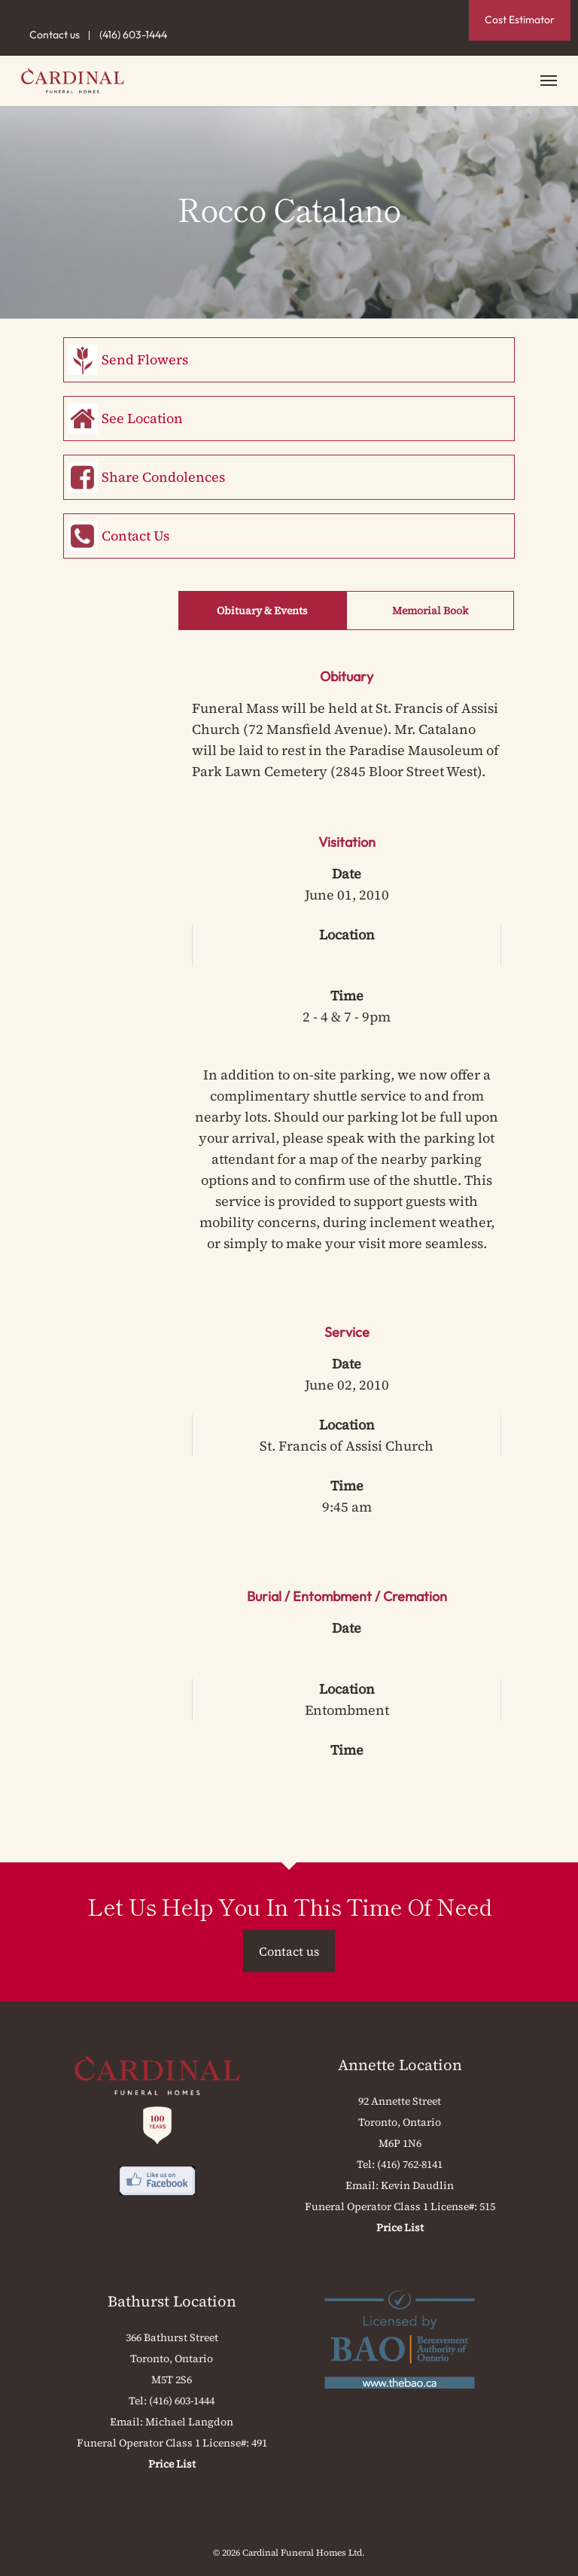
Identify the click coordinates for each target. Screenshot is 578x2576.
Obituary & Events (262, 610)
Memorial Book (430, 610)
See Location (142, 418)
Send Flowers (145, 359)
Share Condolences (163, 476)
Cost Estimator (520, 19)
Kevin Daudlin (417, 2185)
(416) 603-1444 (133, 34)
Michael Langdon (189, 2421)
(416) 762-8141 (410, 2164)
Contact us (54, 34)
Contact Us (135, 535)
